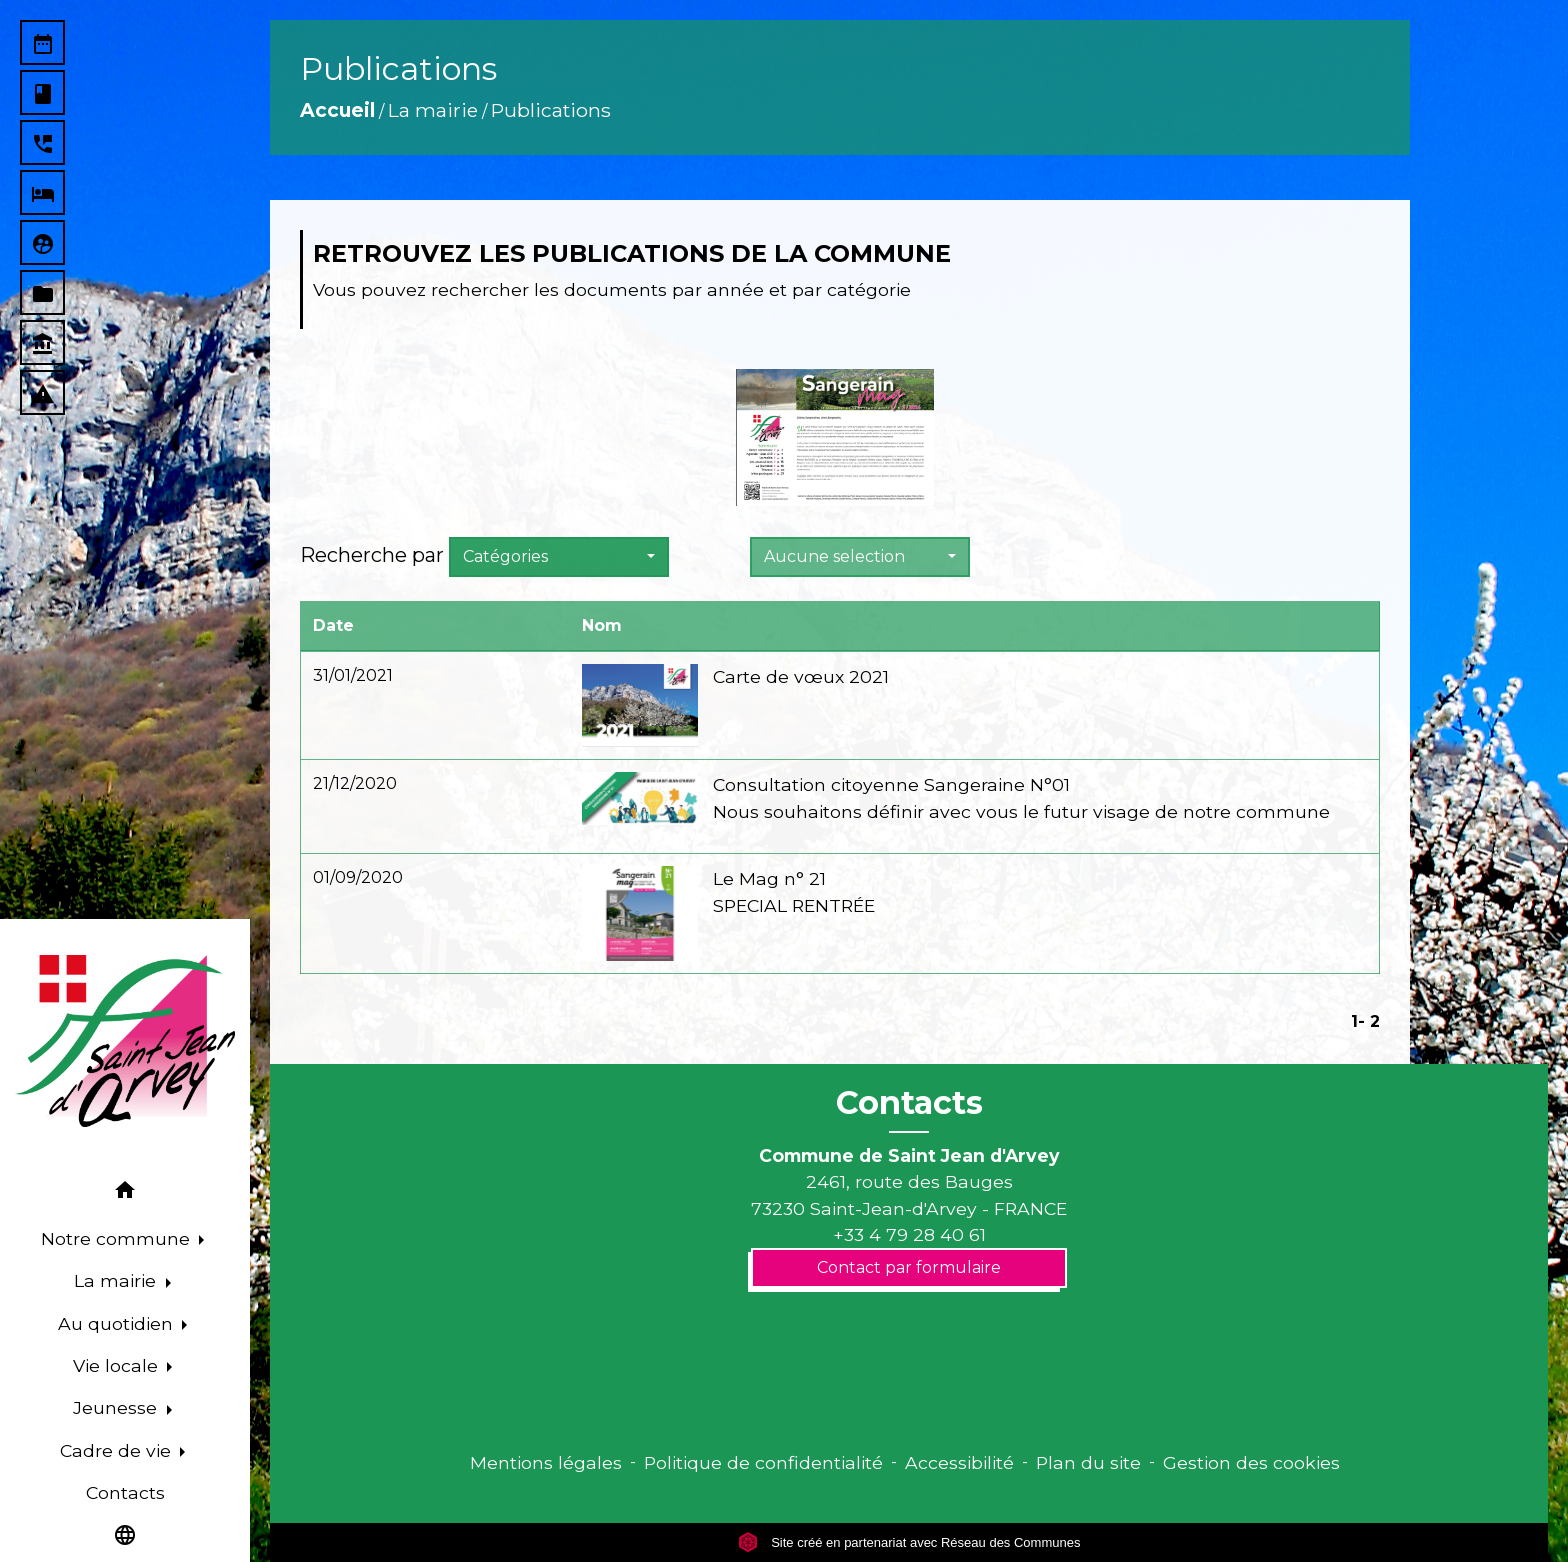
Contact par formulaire (909, 1267)
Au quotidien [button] (118, 1323)
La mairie (433, 110)
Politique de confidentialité (763, 1462)
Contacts (909, 1103)
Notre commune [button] (118, 1238)
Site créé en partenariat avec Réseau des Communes (909, 1542)
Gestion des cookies (1251, 1462)
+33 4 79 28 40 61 (909, 1234)
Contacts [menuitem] (125, 1492)
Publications (551, 110)
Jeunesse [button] (117, 1407)
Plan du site (1088, 1462)
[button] (125, 1193)
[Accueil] (125, 1041)
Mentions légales (546, 1462)
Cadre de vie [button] (118, 1450)
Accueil (337, 110)
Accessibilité (959, 1462)
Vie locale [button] (118, 1365)
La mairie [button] (117, 1280)
